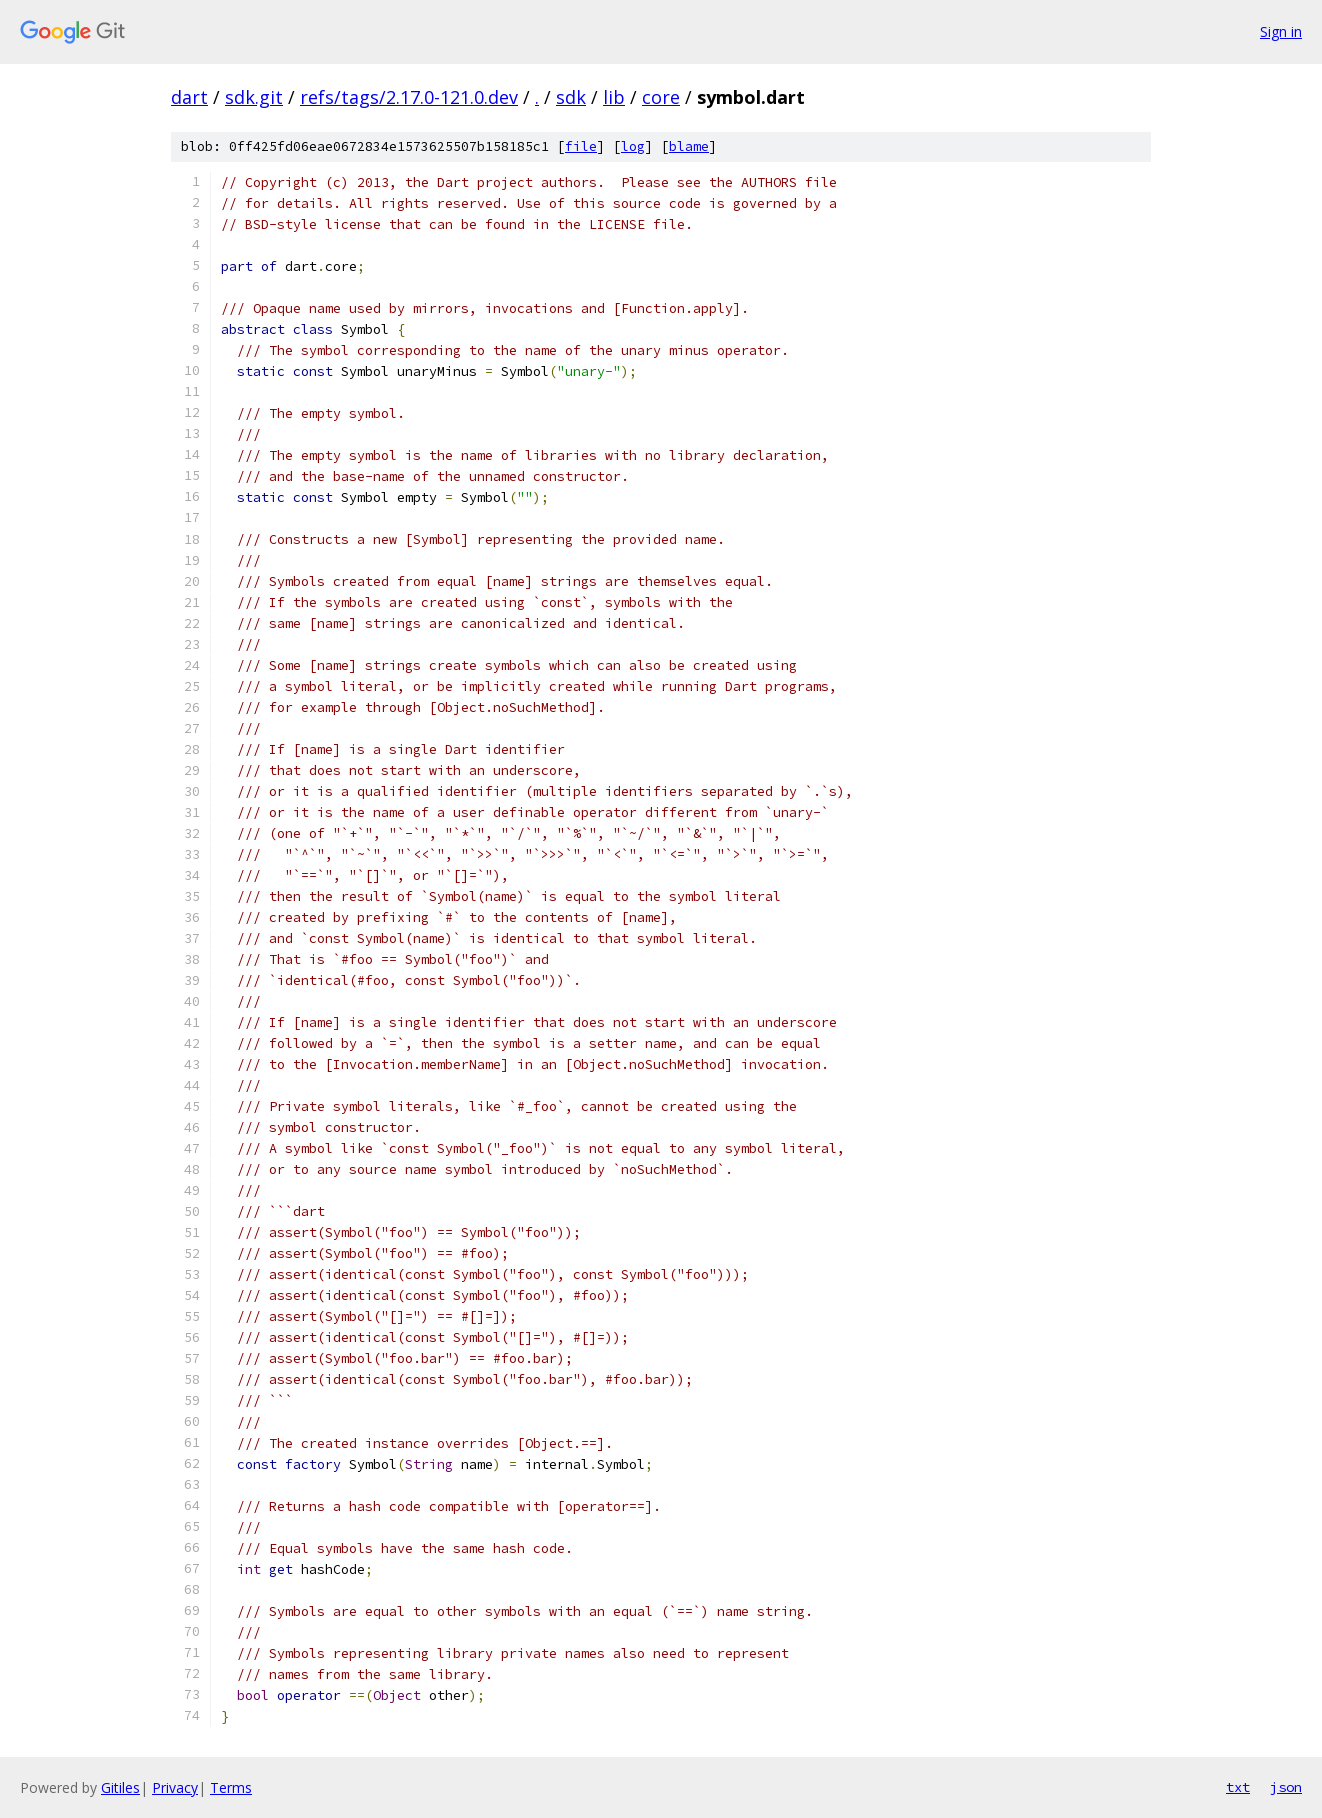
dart (189, 97)
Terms (231, 1787)
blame (689, 146)
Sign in (1281, 31)
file (581, 146)
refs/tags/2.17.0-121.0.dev (409, 97)
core (661, 97)
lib (614, 97)
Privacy (175, 1787)
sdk (571, 97)
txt (1238, 1787)
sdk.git (254, 97)
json (1286, 1787)
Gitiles (120, 1787)
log (633, 146)
